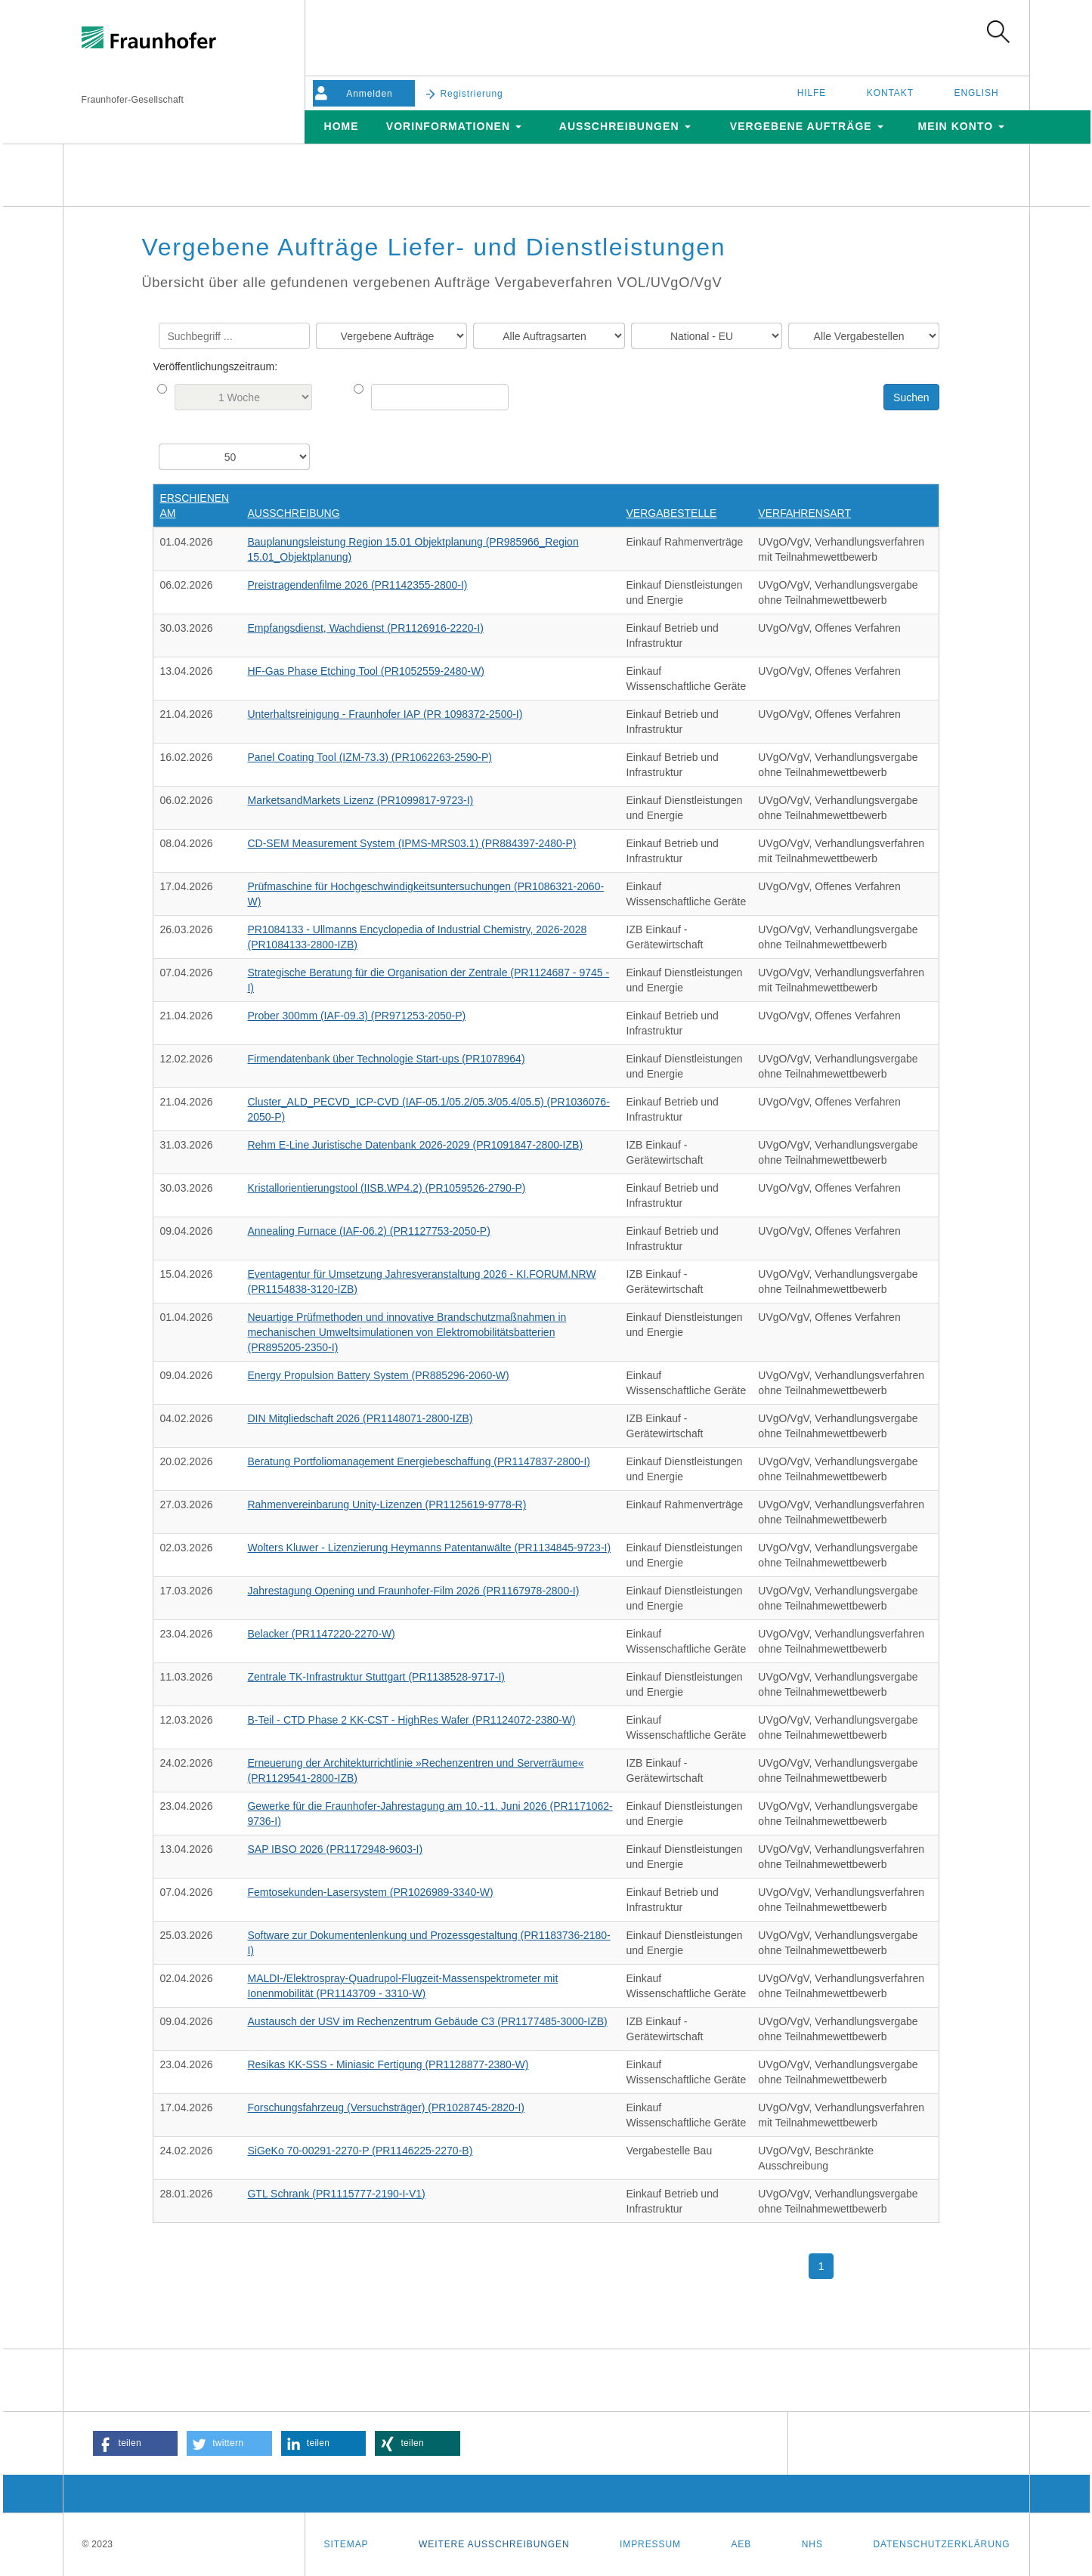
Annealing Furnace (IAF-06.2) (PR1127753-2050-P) (368, 1231)
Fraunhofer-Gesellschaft (133, 99)
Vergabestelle (671, 513)
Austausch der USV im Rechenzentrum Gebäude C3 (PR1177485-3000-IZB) (427, 2021)
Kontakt (890, 93)
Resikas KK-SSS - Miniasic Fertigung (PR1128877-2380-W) (387, 2064)
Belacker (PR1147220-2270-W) (320, 1634)
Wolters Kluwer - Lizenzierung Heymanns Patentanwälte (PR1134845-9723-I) (429, 1548)
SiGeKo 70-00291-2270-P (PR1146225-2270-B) (359, 2151)
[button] (135, 2443)
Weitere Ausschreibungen (494, 2544)
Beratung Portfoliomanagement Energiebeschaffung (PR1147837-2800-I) (418, 1461)
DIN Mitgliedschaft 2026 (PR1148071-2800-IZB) (359, 1418)
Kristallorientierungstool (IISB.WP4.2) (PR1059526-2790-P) (386, 1188)
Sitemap (346, 2544)
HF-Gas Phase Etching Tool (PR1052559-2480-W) (365, 671)
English (976, 93)
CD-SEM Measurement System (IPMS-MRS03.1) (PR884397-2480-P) (411, 843)
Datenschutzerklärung (941, 2544)
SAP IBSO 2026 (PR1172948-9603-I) (334, 1849)
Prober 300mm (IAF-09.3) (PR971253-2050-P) (356, 1016)
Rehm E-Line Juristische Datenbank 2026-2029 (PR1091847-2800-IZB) (415, 1145)
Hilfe (812, 93)
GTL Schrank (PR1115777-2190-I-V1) (336, 2194)
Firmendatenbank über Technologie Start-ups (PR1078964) (385, 1059)
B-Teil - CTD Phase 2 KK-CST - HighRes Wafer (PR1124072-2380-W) (411, 1720)
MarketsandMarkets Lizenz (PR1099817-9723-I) (360, 800)
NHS (812, 2544)
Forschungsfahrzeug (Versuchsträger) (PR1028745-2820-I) (385, 2107)
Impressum (650, 2544)
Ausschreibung (293, 513)
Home (340, 126)
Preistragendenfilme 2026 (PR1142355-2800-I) (357, 585)
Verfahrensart (804, 513)
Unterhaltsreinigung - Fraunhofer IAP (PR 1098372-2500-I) (384, 714)
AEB (741, 2544)
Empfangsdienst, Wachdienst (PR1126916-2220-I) (365, 628)
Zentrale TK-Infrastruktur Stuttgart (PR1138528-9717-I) (376, 1677)
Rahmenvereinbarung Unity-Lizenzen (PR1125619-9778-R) (386, 1504)
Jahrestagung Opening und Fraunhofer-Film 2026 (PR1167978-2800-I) (413, 1591)
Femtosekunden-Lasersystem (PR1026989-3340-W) (370, 1892)
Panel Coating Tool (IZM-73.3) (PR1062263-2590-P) (369, 757)
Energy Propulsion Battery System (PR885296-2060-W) (378, 1375)
